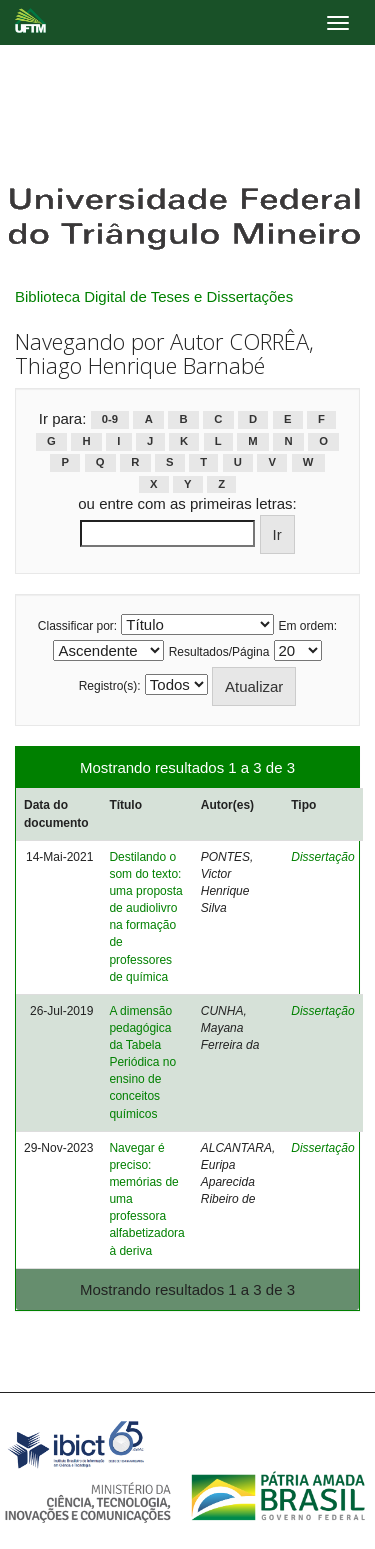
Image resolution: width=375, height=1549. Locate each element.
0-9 (110, 420)
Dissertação (322, 857)
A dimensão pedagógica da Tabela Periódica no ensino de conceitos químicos (142, 1062)
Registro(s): (110, 686)
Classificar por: (77, 626)
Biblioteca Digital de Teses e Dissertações (154, 296)
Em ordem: (308, 626)
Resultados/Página (219, 652)
